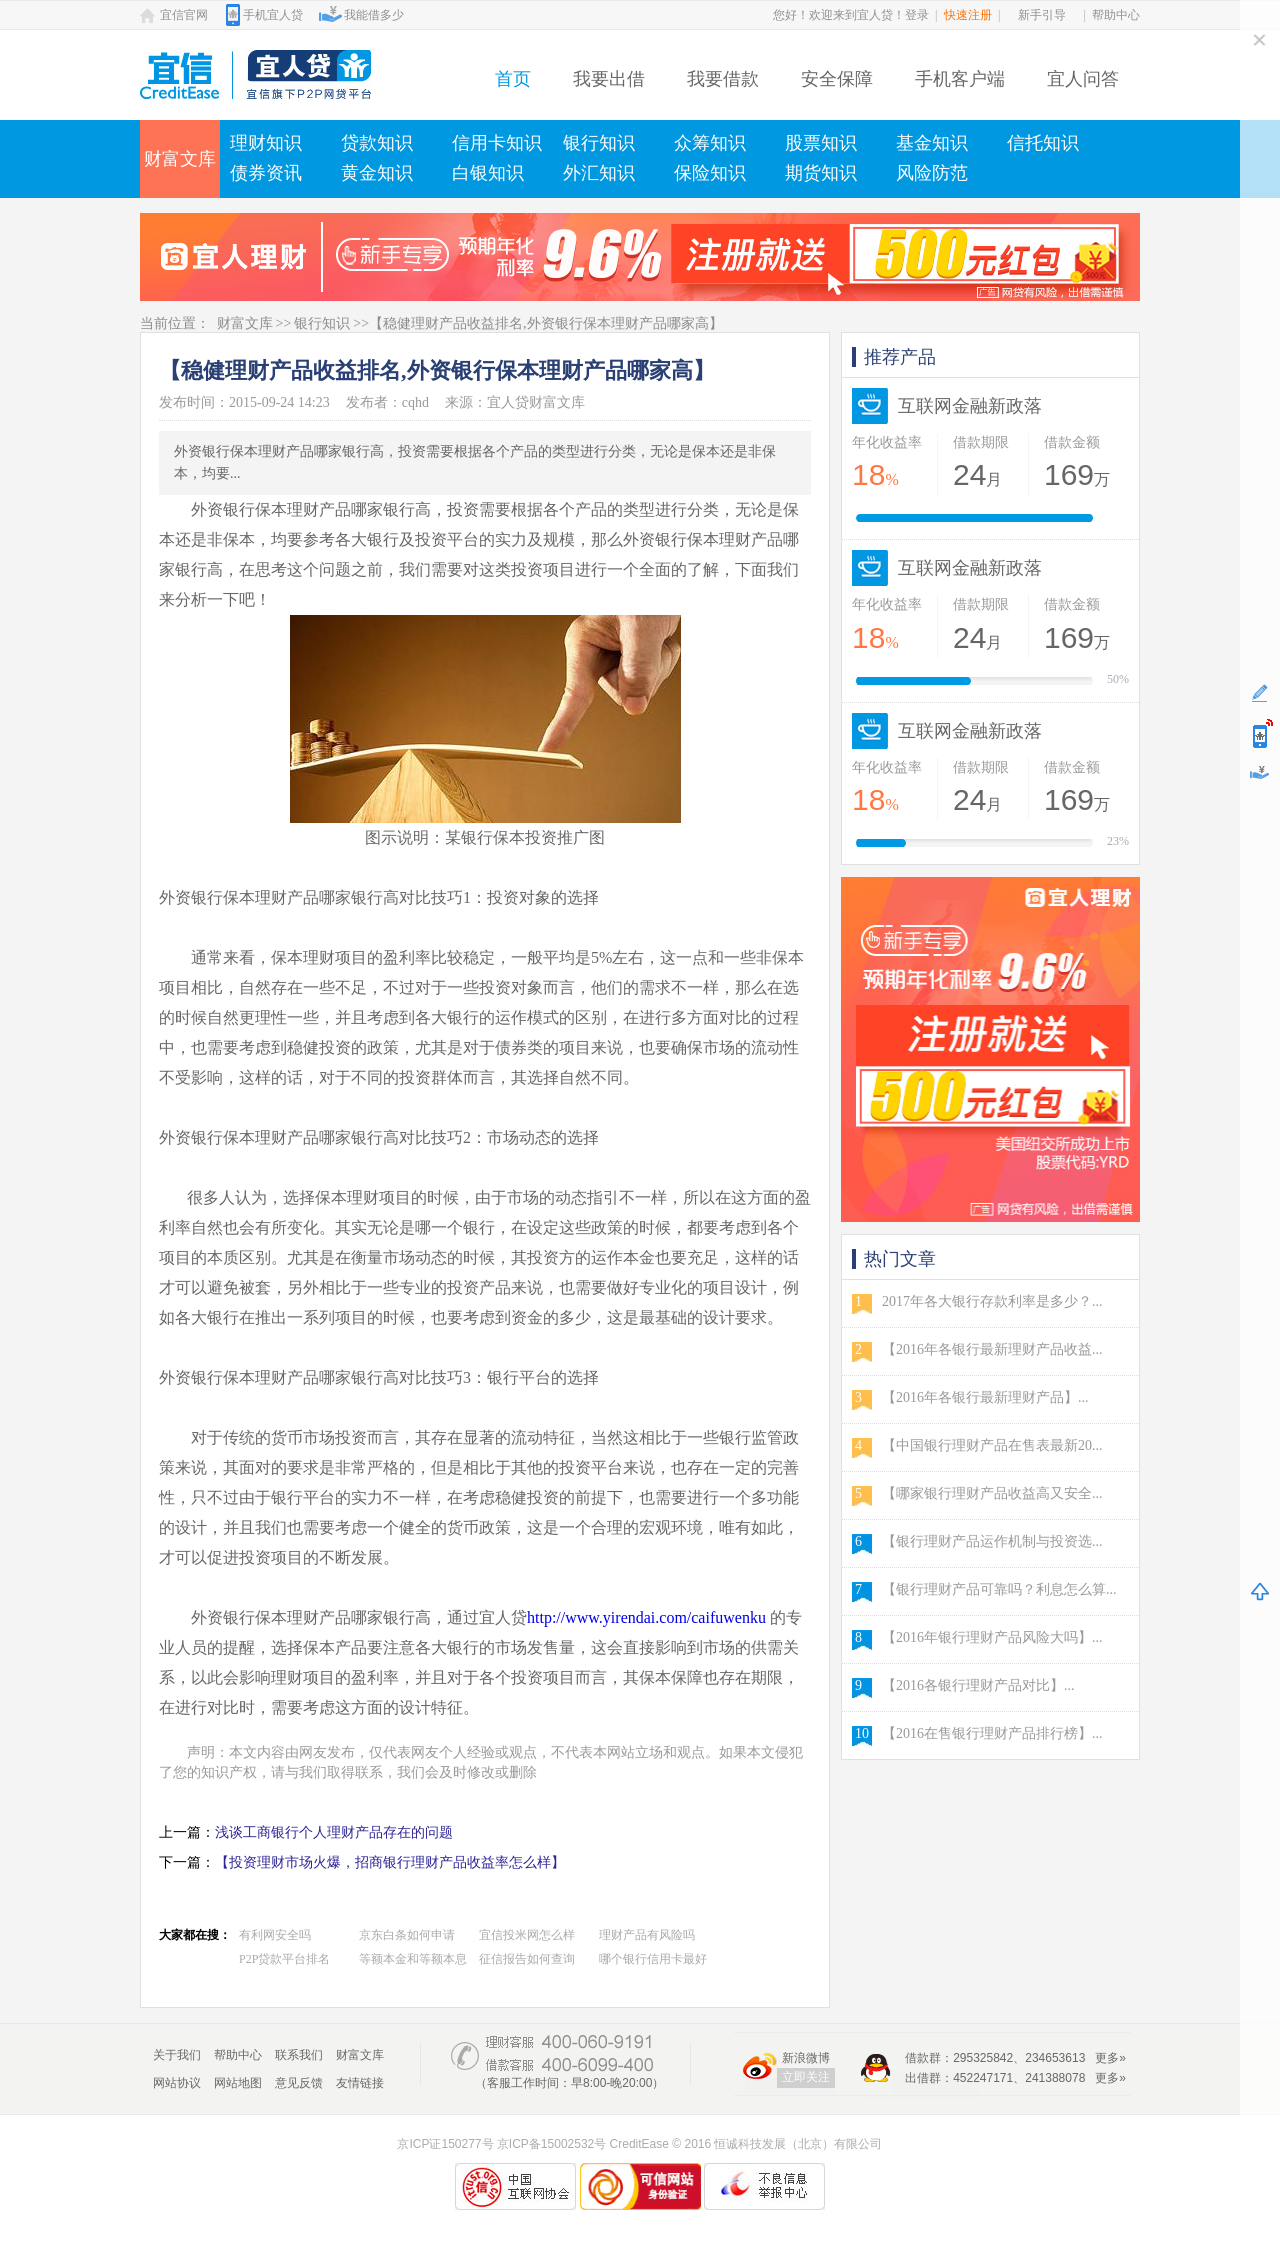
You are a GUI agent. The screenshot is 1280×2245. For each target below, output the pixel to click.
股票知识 (821, 143)
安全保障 (837, 79)
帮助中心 (1116, 15)
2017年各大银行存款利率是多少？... (992, 1301)
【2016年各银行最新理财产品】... (985, 1397)
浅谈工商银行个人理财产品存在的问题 (334, 1832)
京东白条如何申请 (407, 1935)
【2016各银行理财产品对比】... (978, 1685)
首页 (513, 79)
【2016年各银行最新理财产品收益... (992, 1349)
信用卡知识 (497, 143)
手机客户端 (960, 79)
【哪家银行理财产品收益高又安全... (992, 1493)
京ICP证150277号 (445, 2144)
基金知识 (932, 143)
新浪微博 (806, 2058)
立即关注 (806, 2077)
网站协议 (177, 2083)
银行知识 (599, 143)
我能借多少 (374, 15)
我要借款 (723, 79)
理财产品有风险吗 (647, 1935)
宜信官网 (184, 15)
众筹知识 (710, 143)
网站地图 (238, 2083)
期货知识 (821, 173)
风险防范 (932, 173)
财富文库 (180, 159)
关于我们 (177, 2055)
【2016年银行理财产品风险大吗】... (992, 1637)
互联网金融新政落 (970, 406)
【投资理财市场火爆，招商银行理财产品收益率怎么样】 (390, 1862)
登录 (917, 15)
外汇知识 (599, 173)
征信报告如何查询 (527, 1959)
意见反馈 (299, 2083)
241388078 (1055, 2078)
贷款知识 (377, 143)
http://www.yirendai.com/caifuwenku (646, 1617)
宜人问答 (1083, 79)
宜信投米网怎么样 (527, 1935)
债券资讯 (266, 173)
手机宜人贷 (273, 15)
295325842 (983, 2058)
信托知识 (1043, 143)
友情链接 (360, 2083)
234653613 (1055, 2058)
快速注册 (968, 15)
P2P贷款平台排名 (284, 1959)
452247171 (983, 2078)
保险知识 (710, 173)
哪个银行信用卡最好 (653, 1959)
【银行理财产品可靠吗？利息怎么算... (999, 1589)
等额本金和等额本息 (413, 1959)
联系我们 (299, 2055)
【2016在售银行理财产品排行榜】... (992, 1733)
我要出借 (609, 79)
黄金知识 (377, 173)
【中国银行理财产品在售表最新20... (992, 1445)
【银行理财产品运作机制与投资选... (992, 1541)
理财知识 (266, 143)
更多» (1110, 2058)
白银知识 (488, 173)
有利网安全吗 (275, 1935)
